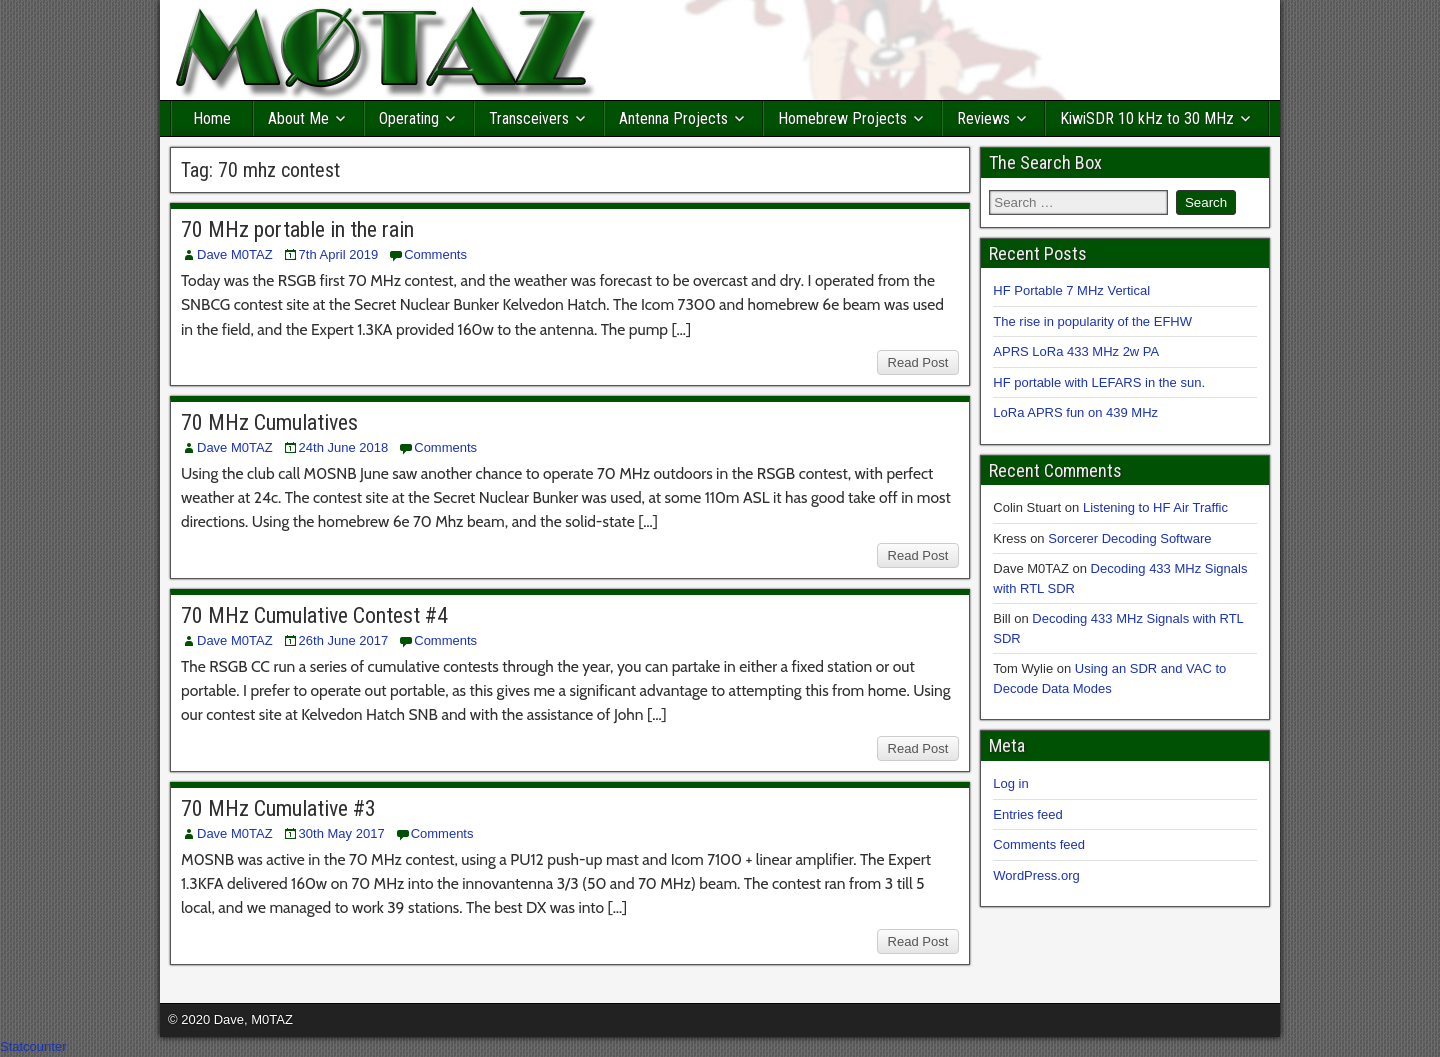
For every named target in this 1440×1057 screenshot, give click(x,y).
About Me (298, 118)
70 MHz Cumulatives (269, 422)
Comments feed (1039, 844)
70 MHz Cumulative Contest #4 (314, 615)
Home (212, 118)
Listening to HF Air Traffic (1155, 507)
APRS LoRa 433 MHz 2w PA (1076, 351)
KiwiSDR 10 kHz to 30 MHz (1147, 118)
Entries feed (1027, 814)
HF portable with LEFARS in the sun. (1099, 382)
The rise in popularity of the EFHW (1092, 321)
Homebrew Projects (842, 118)
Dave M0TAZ (235, 254)
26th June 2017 (344, 640)
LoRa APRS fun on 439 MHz (1075, 412)
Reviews (983, 118)
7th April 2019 (339, 254)
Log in (1010, 783)
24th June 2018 (344, 447)
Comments (435, 254)
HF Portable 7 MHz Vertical (1071, 290)
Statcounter (33, 1046)
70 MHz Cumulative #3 (278, 808)
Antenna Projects (673, 118)
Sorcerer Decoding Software (1129, 538)
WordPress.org (1036, 875)
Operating (409, 118)
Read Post (918, 362)
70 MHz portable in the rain (297, 229)
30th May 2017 (342, 833)
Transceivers (529, 118)
